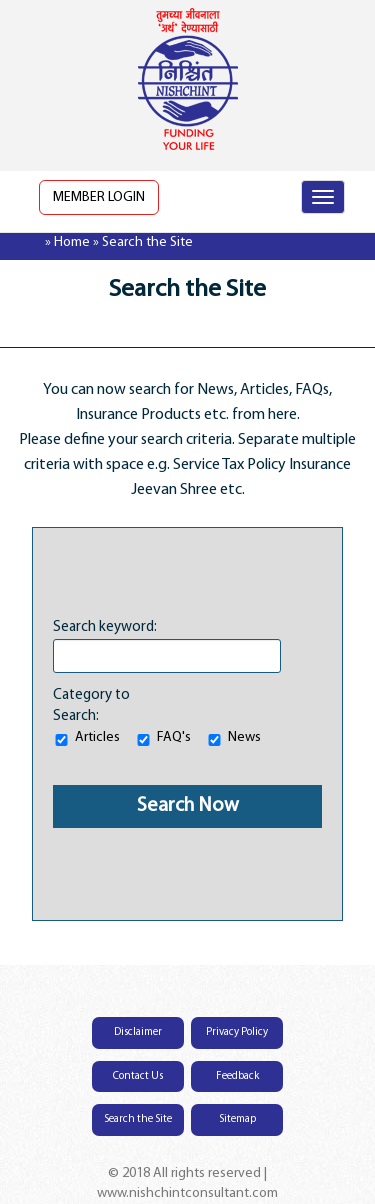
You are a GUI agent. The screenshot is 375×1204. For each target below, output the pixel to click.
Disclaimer (138, 1032)
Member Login (99, 197)
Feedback (237, 1076)
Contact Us (138, 1076)
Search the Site (138, 1119)
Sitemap (237, 1119)
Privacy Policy (237, 1032)
